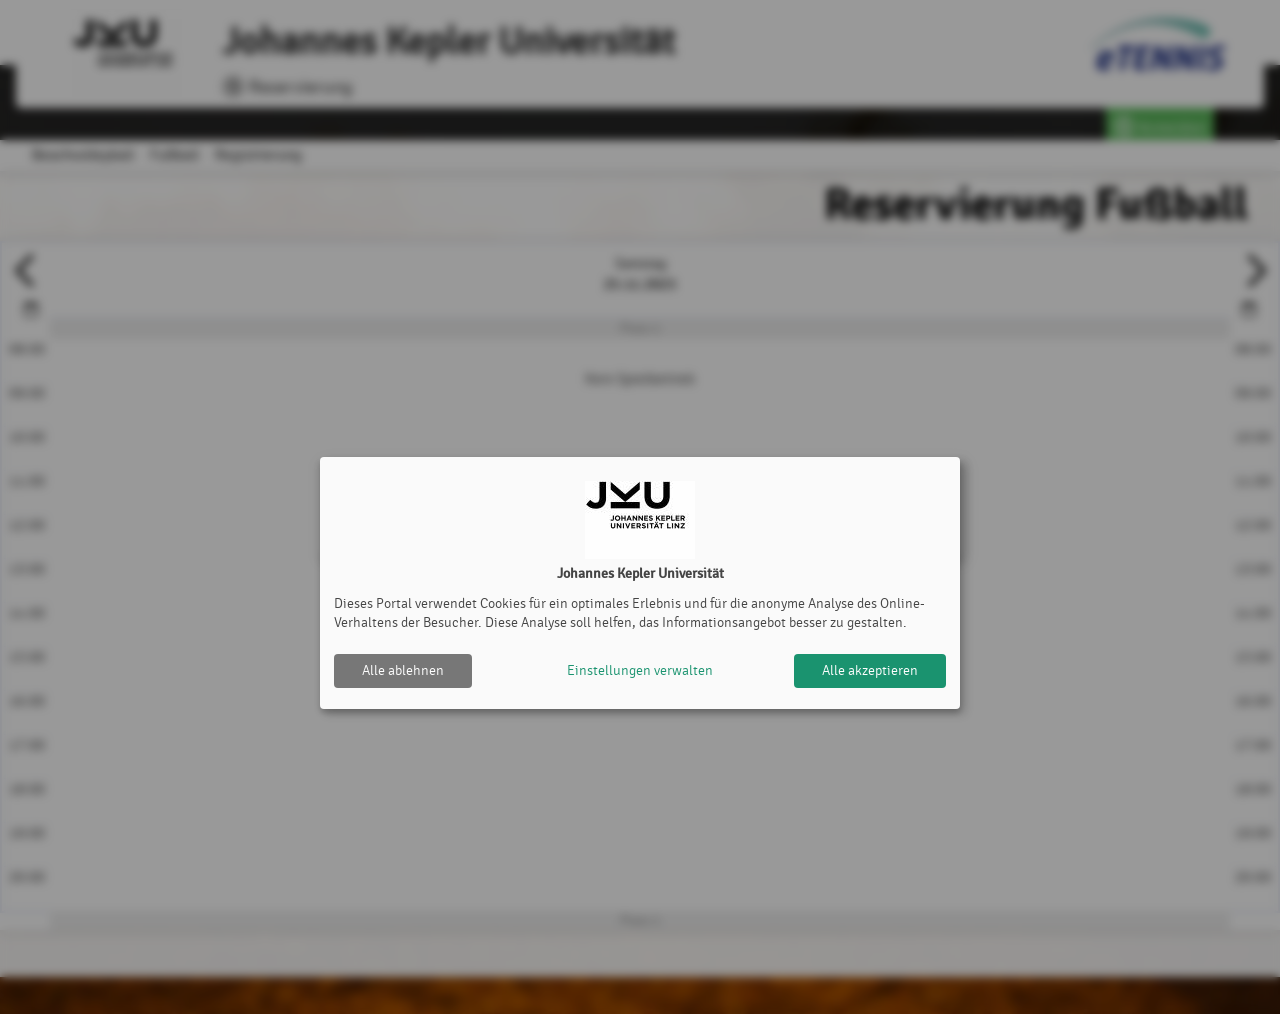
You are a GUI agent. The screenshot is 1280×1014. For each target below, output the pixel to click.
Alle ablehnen (403, 670)
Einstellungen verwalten (640, 670)
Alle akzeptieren (870, 670)
